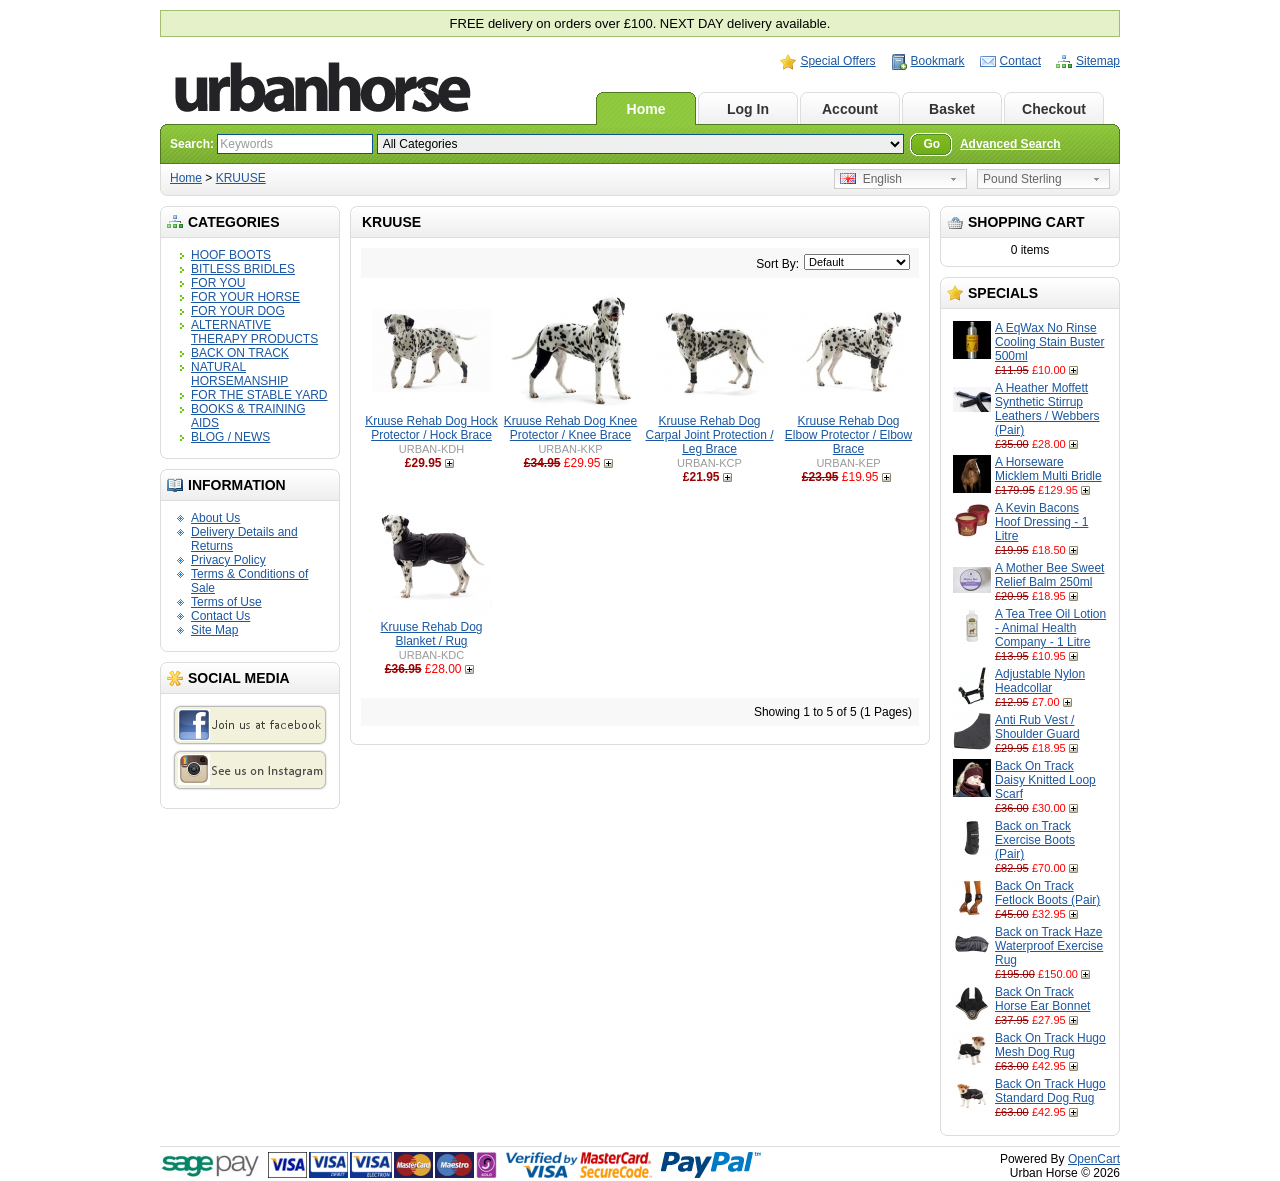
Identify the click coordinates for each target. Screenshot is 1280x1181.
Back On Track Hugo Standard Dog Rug (1050, 1091)
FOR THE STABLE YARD (259, 395)
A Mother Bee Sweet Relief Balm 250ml (1049, 575)
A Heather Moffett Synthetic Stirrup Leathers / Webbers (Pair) (1047, 409)
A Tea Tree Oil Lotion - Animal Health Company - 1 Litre (1050, 628)
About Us (215, 518)
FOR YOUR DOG (238, 311)
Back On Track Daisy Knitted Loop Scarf (1045, 780)
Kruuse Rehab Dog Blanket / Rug (431, 634)
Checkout (1054, 109)
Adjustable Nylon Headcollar (1040, 681)
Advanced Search (1010, 144)
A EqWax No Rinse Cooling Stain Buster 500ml (1049, 342)
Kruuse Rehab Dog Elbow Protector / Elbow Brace (848, 435)
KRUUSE (241, 178)
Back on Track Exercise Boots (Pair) (1035, 840)
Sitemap (1098, 61)
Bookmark (938, 61)
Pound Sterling (1022, 179)
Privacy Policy (228, 560)
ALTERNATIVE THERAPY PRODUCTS (254, 332)
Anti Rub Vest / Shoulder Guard (1037, 727)
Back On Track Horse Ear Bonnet (1042, 999)
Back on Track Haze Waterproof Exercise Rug (1049, 946)
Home (646, 109)
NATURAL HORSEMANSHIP (239, 374)
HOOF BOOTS (231, 255)
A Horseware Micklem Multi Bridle (1048, 469)
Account (850, 109)
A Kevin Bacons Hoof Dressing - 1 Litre (1041, 522)
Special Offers (837, 61)
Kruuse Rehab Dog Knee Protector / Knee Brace (570, 428)
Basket (952, 109)
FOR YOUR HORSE (245, 297)
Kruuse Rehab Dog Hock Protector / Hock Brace (431, 428)
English (871, 179)
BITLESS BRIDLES (243, 269)
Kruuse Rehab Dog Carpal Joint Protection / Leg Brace (709, 435)
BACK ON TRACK (240, 353)
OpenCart (1094, 1159)
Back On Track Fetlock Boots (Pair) (1047, 893)
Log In (748, 109)
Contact (1020, 61)
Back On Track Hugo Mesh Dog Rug (1050, 1045)
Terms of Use (226, 602)
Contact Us (220, 616)
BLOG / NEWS (230, 437)
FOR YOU (218, 283)
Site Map (214, 630)
